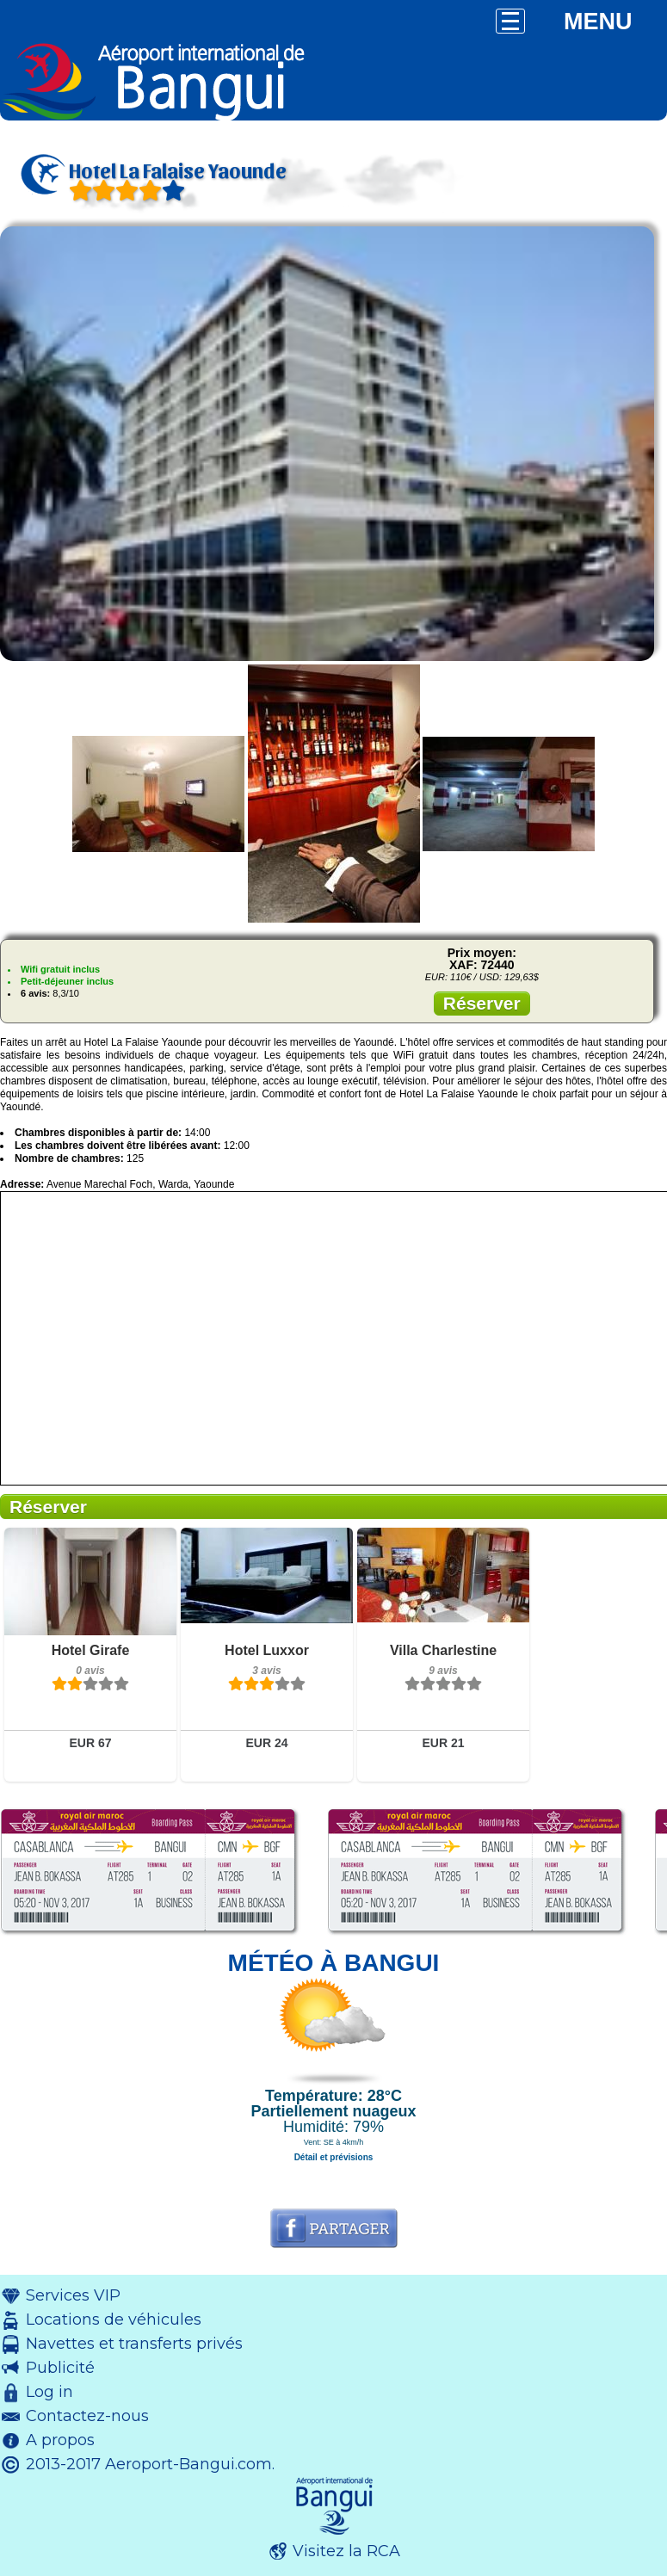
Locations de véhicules (113, 2319)
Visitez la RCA (346, 2551)
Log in (49, 2391)
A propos (60, 2440)
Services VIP (73, 2295)
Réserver (482, 1003)
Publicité (60, 2367)
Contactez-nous (87, 2415)
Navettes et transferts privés (134, 2343)
